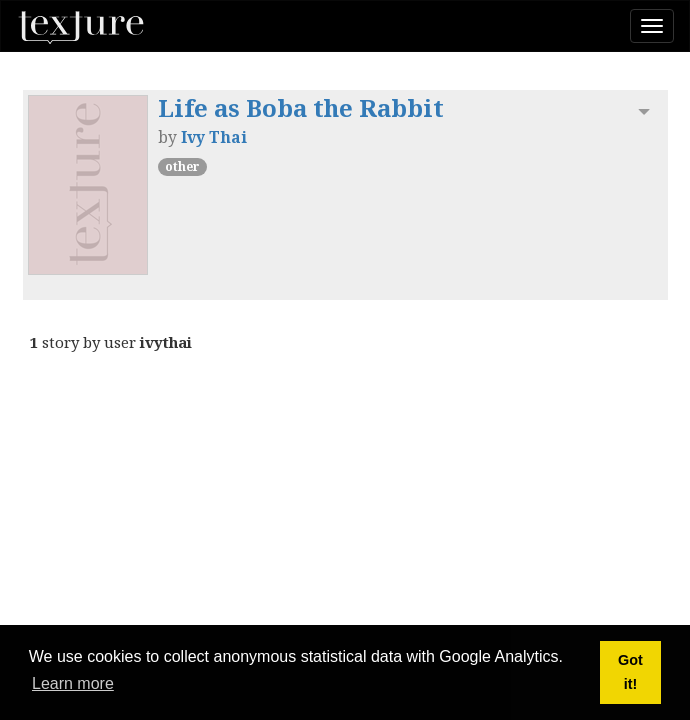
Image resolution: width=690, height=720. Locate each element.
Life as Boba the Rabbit (301, 107)
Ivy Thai (214, 137)
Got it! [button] (630, 672)
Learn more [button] (73, 683)
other (182, 166)
